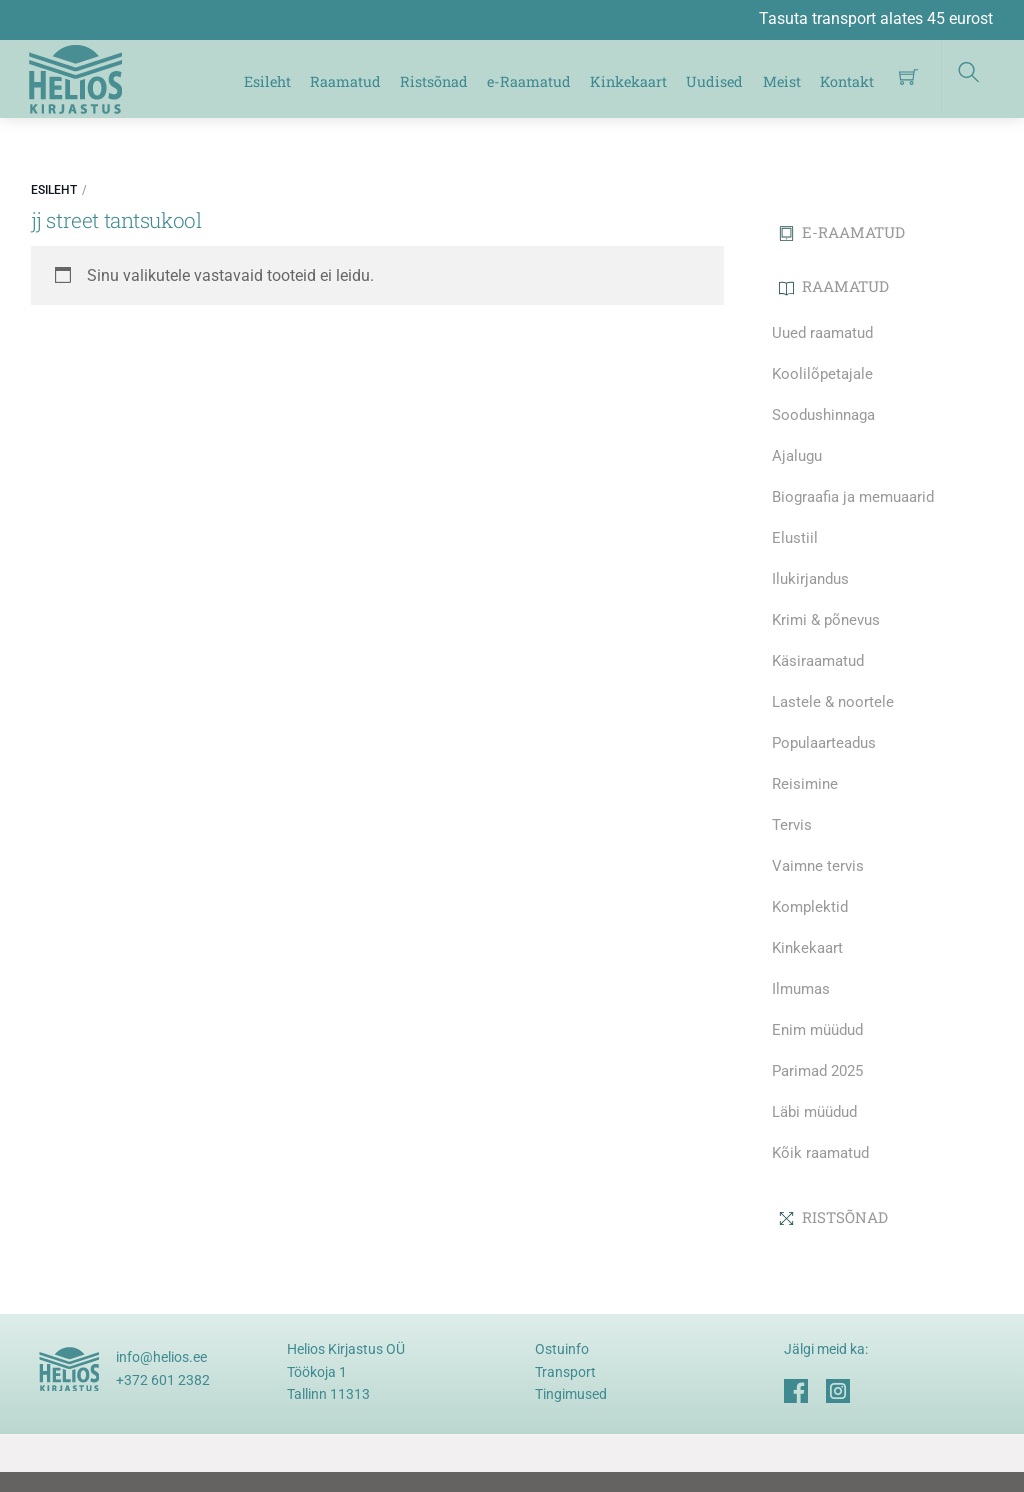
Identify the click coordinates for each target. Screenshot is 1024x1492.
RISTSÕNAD (833, 1217)
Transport (565, 1372)
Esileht (267, 81)
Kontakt (847, 81)
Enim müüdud (817, 1030)
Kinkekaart (628, 81)
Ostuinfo (562, 1349)
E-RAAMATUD (842, 232)
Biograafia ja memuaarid (853, 497)
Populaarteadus (824, 743)
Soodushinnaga (823, 415)
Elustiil (795, 538)
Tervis (792, 825)
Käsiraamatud (818, 661)
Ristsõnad (434, 81)
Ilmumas (801, 989)
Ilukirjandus (810, 579)
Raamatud (345, 81)
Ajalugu (797, 456)
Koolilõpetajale (822, 374)
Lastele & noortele (833, 702)
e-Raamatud (529, 81)
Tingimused (571, 1394)
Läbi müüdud (814, 1112)
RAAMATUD (834, 286)
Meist (782, 81)
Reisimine (805, 784)
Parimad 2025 (817, 1071)
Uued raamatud (822, 333)
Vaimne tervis (818, 866)
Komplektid (810, 907)
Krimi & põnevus (826, 620)
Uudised (714, 81)
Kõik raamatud (820, 1153)
